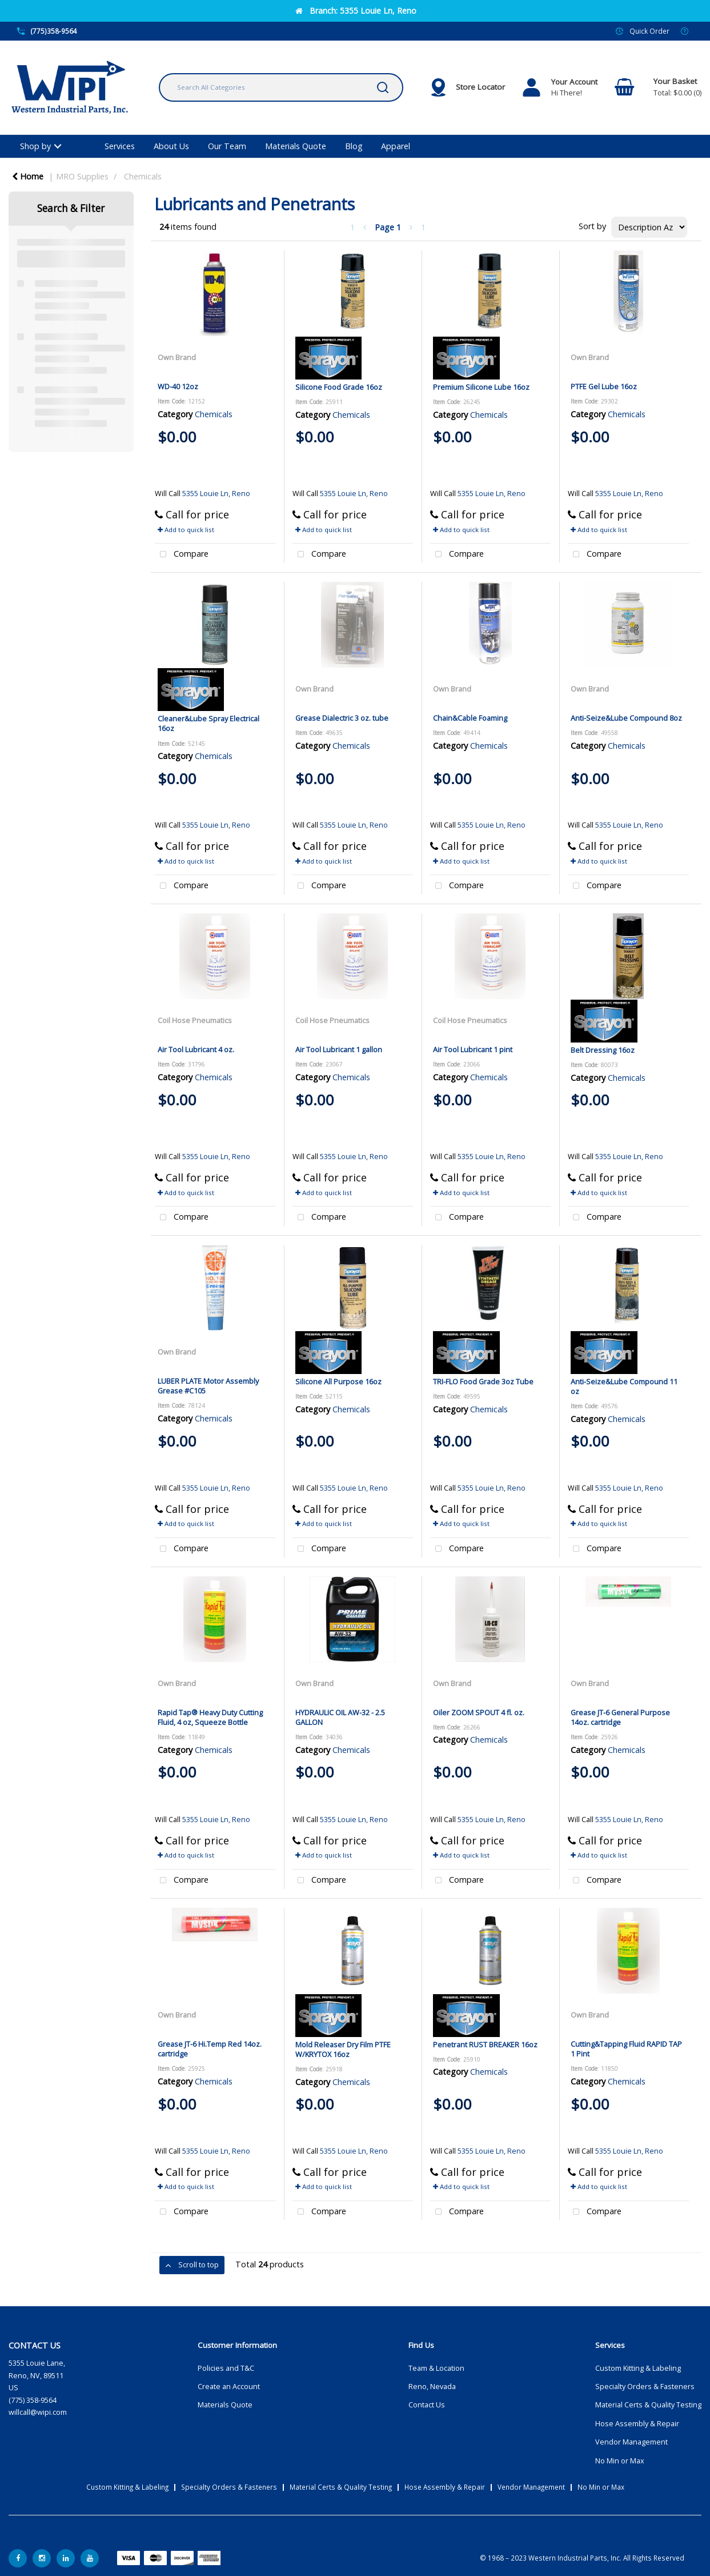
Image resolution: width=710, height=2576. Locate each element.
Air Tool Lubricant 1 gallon (338, 1049)
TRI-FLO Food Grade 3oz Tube (483, 1381)
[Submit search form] (382, 87)
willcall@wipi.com (38, 2412)
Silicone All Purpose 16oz (338, 1381)
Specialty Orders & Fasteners (645, 2386)
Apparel (395, 146)
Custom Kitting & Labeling (638, 2368)
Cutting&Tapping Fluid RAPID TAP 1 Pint (626, 2049)
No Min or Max (619, 2461)
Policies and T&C (226, 2368)
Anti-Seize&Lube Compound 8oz (626, 718)
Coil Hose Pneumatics (195, 1020)
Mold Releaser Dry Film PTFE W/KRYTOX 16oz (343, 2049)
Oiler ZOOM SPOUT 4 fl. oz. (478, 1712)
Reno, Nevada (432, 2386)
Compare (181, 554)
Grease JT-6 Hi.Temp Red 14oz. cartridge (210, 2049)
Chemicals (143, 176)
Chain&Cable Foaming (470, 718)
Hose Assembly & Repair (637, 2424)
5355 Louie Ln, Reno (216, 493)
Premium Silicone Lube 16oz (481, 387)
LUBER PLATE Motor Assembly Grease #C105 (208, 1386)
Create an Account (229, 2386)
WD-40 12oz (178, 386)
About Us (171, 146)
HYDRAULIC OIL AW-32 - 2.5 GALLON (340, 1717)
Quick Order (649, 30)
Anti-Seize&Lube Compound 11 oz (624, 1386)
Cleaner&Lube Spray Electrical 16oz (208, 723)
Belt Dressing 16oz (603, 1050)
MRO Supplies (82, 176)
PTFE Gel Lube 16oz (604, 386)
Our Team (227, 146)
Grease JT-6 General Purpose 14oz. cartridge (620, 1717)
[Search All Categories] (281, 87)
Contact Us (426, 2405)
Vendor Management (631, 2442)
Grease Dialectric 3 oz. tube (341, 718)
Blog (354, 146)
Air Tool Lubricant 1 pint (472, 1049)
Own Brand (177, 357)
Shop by (35, 146)
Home (27, 176)
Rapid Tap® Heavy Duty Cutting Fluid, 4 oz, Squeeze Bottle (210, 1717)
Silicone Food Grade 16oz (338, 387)
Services (120, 146)
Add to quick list (186, 529)
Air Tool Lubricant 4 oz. (196, 1049)
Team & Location (436, 2368)
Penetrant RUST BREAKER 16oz (485, 2044)
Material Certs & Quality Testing (648, 2405)
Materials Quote (295, 146)
